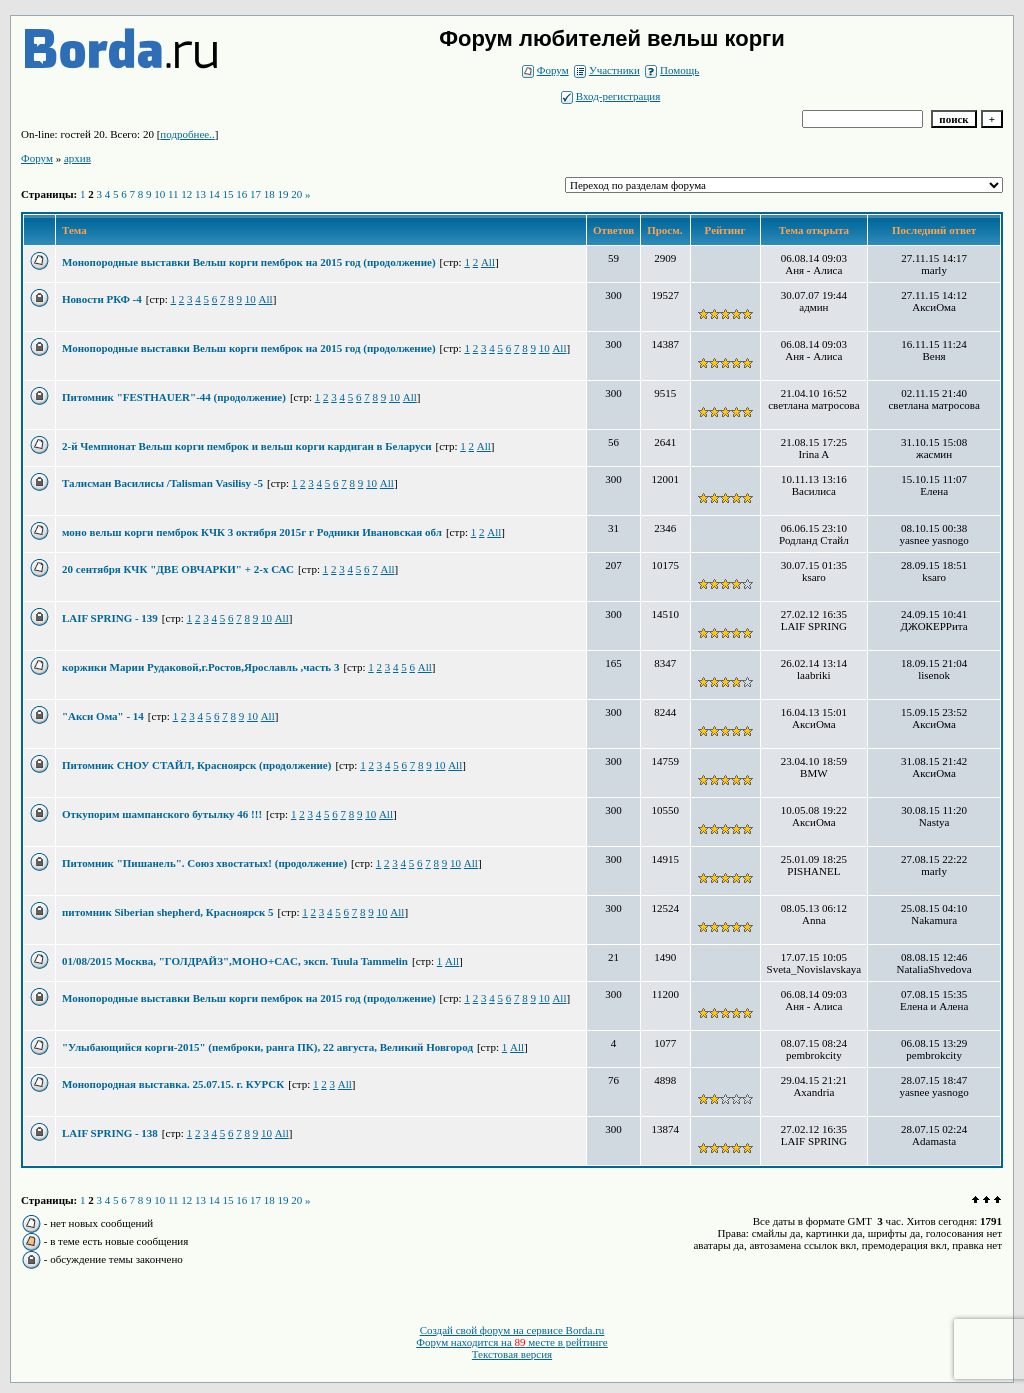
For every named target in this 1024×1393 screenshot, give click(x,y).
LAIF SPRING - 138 (110, 1133)
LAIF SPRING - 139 (110, 618)
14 (214, 194)
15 (228, 194)
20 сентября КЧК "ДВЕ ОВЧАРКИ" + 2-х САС (178, 569)
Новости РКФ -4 (102, 299)
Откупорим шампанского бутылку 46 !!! (162, 814)
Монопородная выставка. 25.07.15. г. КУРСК (173, 1084)
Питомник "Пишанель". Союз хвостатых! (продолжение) (204, 863)
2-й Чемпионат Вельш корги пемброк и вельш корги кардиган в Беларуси (246, 446)
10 (159, 194)
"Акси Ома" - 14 (103, 716)
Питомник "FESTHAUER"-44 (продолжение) (174, 397)
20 (296, 194)
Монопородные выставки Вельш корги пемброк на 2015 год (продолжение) (249, 262)
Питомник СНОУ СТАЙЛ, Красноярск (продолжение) (196, 765)
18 (269, 194)
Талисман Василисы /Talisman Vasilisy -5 (162, 483)
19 (283, 194)
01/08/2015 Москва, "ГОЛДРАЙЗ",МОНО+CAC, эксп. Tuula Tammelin (235, 961)
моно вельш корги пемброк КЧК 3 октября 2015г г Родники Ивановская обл (252, 532)
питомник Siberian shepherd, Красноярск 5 (168, 912)
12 (186, 194)
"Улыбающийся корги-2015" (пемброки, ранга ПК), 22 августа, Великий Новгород (267, 1047)
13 (200, 194)
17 (255, 194)
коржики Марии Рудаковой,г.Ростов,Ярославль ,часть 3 (200, 667)
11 (173, 194)
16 (241, 194)
